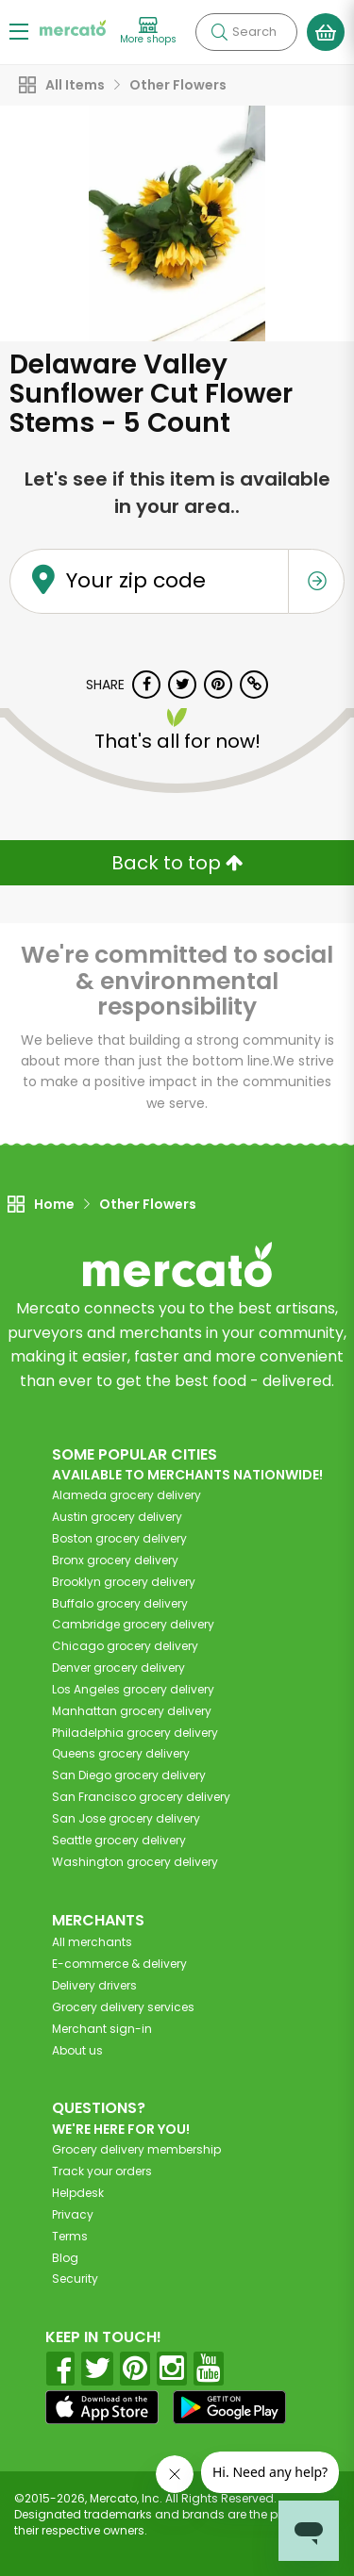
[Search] (246, 32)
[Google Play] (229, 2406)
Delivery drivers (94, 1985)
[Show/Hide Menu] (18, 31)
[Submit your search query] (219, 32)
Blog (65, 2258)
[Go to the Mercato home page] (73, 27)
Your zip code (136, 580)
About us (77, 2050)
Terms (70, 2236)
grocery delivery (126, 1495)
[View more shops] (148, 31)
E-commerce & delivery (119, 1964)
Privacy (72, 2214)
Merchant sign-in (102, 2029)
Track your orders (102, 2171)
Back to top (177, 863)
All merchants (92, 1942)
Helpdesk (78, 2193)
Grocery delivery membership (136, 2149)
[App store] (102, 2407)
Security (75, 2279)
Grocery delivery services (123, 2007)
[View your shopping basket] (326, 32)
